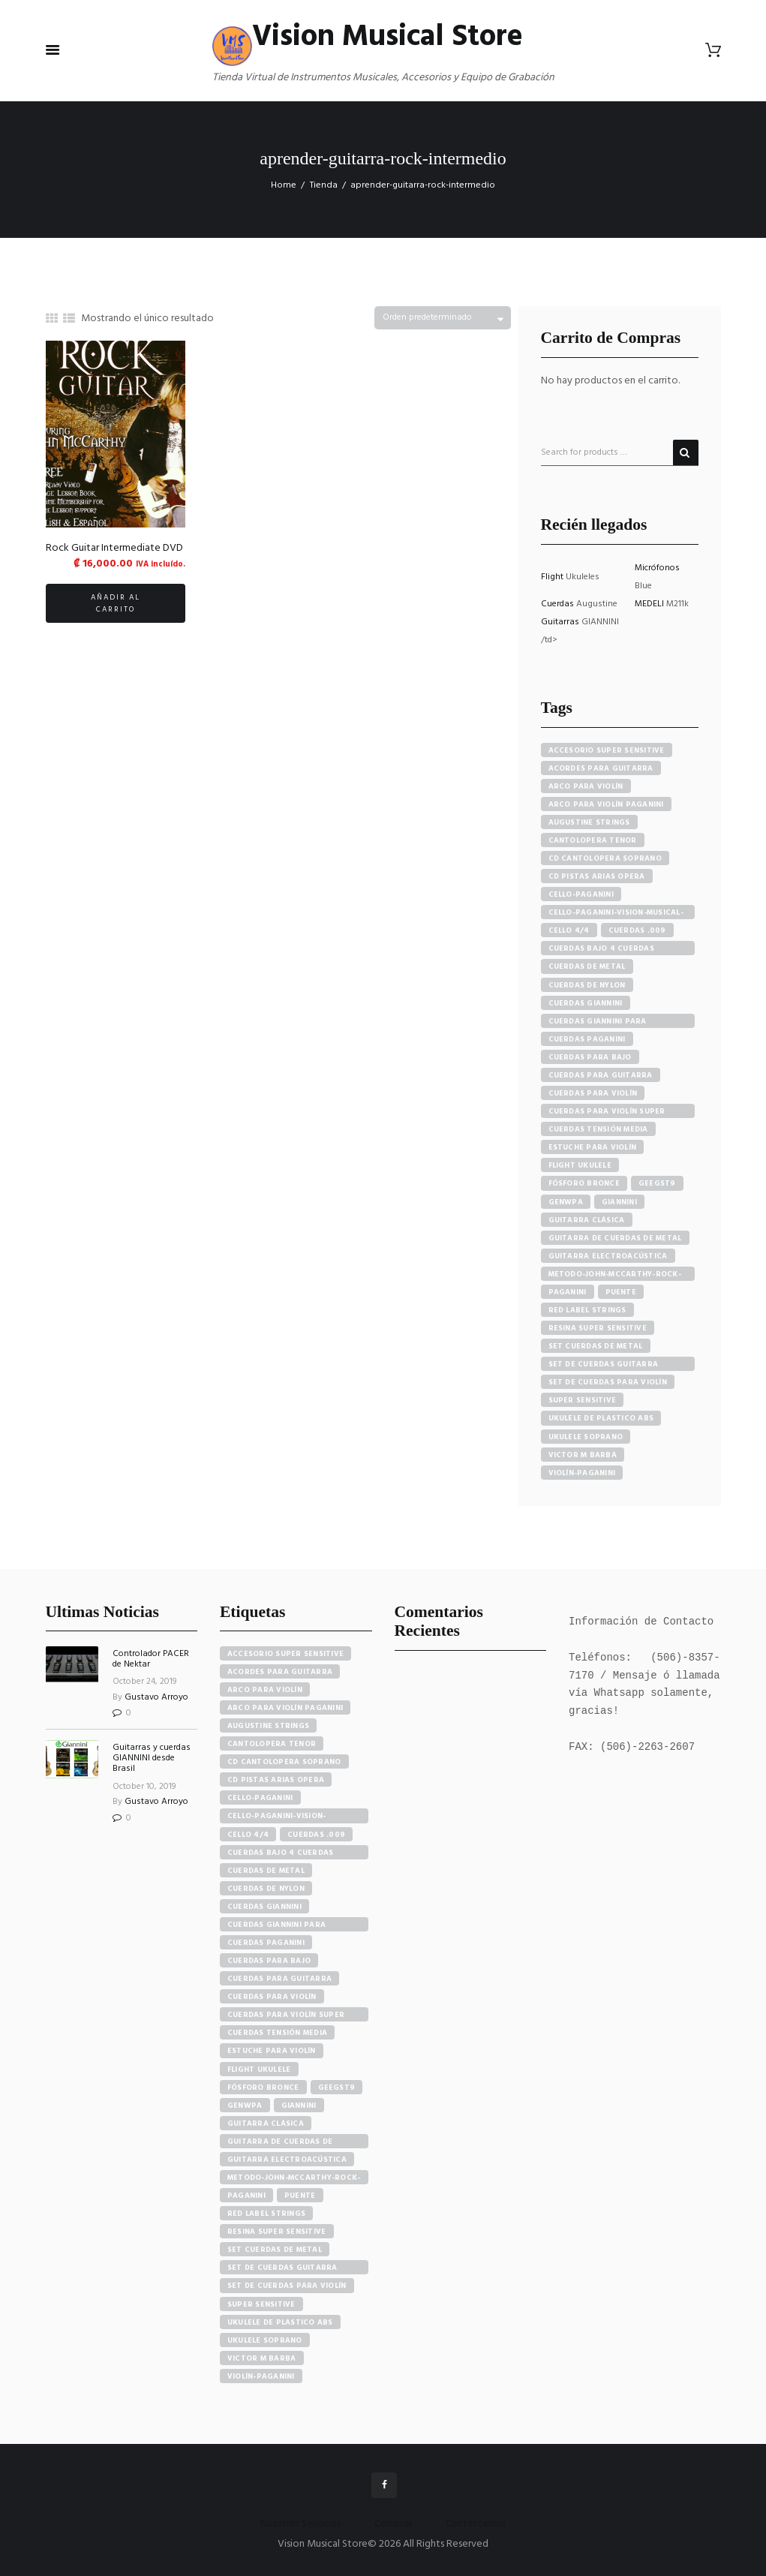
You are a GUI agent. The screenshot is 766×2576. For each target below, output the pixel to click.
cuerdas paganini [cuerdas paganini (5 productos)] (587, 1039)
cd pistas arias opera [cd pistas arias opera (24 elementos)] (275, 1780)
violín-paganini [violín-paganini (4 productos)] (582, 1473)
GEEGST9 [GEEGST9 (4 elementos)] (337, 2088)
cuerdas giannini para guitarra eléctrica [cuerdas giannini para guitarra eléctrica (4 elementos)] (276, 1925)
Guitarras (561, 622)
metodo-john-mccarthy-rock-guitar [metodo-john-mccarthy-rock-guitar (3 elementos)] (294, 2178)
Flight (553, 577)
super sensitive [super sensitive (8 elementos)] (261, 2304)
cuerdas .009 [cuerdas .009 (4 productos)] (637, 930)
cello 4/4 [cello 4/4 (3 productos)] (569, 930)
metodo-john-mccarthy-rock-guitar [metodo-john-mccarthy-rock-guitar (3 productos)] (615, 1274)
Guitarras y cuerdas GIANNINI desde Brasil (152, 1758)
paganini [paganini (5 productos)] (567, 1292)
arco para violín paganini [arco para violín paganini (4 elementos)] (285, 1708)
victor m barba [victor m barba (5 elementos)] (261, 2358)
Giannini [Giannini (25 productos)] (619, 1202)
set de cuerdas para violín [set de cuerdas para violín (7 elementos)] (287, 2286)
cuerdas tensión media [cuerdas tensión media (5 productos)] (598, 1129)
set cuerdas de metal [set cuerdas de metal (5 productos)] (595, 1346)
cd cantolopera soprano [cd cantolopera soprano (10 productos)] (605, 858)
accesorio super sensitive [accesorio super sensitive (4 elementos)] (285, 1654)
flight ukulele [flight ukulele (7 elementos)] (259, 2070)
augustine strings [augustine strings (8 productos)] (589, 822)
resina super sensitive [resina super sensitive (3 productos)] (597, 1328)
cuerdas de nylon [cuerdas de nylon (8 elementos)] (266, 1889)
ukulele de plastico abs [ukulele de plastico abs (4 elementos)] (280, 2322)
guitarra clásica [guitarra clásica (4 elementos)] (265, 2124)
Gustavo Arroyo (156, 1697)
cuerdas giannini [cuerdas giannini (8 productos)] (585, 1003)
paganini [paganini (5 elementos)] (246, 2196)
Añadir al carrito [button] (115, 603)
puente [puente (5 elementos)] (300, 2196)
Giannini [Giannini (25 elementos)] (299, 2106)
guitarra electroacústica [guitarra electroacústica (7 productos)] (608, 1256)
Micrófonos (657, 568)
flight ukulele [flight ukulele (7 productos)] (580, 1165)
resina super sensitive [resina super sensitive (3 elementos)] (276, 2232)
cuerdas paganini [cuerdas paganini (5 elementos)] (266, 1943)
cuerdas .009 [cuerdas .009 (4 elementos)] (316, 1835)
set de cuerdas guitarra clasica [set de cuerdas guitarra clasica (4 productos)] (603, 1364)
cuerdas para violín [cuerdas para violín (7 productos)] (593, 1093)
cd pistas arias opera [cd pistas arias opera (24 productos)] (596, 876)
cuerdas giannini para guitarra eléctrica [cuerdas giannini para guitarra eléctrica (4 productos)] (597, 1021)
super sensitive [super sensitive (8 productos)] (582, 1400)
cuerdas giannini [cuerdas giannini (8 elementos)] (264, 1907)
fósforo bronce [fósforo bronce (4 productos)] (584, 1183)
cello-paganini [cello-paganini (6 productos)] (581, 894)
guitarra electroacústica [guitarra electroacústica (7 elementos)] (287, 2160)
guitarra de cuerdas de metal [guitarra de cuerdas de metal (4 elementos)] (280, 2142)
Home (283, 185)
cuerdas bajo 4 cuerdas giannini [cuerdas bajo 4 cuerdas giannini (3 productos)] (601, 948)
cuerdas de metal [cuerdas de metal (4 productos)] (587, 966)
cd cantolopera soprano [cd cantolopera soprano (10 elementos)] (284, 1762)
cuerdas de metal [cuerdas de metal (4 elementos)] (266, 1871)
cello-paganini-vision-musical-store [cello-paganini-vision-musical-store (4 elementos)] (276, 1816)
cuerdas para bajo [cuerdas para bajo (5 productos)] (590, 1057)
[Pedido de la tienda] (442, 317)
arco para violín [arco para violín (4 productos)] (585, 786)
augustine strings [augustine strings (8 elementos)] (268, 1726)
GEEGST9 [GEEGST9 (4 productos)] (657, 1183)
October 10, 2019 (144, 1786)
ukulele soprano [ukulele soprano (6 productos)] (585, 1437)
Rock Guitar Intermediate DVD (114, 548)
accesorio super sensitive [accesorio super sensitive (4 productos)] (606, 750)
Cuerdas (558, 604)
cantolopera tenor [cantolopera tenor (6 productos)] (592, 840)
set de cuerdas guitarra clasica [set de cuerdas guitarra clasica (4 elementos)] (282, 2268)
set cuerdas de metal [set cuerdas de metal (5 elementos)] (274, 2250)
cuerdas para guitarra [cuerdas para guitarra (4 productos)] (600, 1075)
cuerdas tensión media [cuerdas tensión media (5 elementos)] (277, 2033)
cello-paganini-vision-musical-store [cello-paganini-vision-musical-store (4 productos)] (616, 912)
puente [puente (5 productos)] (621, 1292)
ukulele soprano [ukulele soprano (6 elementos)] (264, 2340)
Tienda (324, 185)
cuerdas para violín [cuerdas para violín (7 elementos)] (272, 1997)
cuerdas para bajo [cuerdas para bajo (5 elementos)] (269, 1961)
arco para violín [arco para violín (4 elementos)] (264, 1690)
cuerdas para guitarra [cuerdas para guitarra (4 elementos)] (279, 1979)
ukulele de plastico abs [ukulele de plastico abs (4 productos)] (601, 1418)
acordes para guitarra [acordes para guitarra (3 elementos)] (279, 1672)
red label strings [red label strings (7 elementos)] (266, 2214)
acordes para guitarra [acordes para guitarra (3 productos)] (600, 768)
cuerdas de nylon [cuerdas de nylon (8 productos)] (587, 985)
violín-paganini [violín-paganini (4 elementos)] (261, 2376)
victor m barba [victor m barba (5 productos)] (582, 1455)
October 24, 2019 (145, 1681)
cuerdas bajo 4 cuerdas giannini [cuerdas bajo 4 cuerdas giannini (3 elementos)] (280, 1853)
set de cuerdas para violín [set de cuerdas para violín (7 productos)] (608, 1382)
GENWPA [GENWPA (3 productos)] (566, 1202)
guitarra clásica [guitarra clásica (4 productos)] (586, 1220)
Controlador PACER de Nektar (151, 1659)
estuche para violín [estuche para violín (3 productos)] (592, 1147)
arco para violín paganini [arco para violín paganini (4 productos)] (606, 804)
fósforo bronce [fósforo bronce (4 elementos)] (263, 2088)
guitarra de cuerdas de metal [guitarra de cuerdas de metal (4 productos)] (615, 1238)
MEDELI (650, 604)
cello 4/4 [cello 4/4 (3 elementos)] (248, 1835)
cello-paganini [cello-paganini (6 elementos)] (260, 1798)
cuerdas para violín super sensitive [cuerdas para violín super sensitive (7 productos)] (606, 1111)
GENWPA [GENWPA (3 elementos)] (245, 2106)
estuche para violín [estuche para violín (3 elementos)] (271, 2051)
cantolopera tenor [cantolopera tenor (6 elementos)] (271, 1744)
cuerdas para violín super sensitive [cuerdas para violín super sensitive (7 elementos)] (285, 2015)
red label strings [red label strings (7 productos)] (587, 1310)
